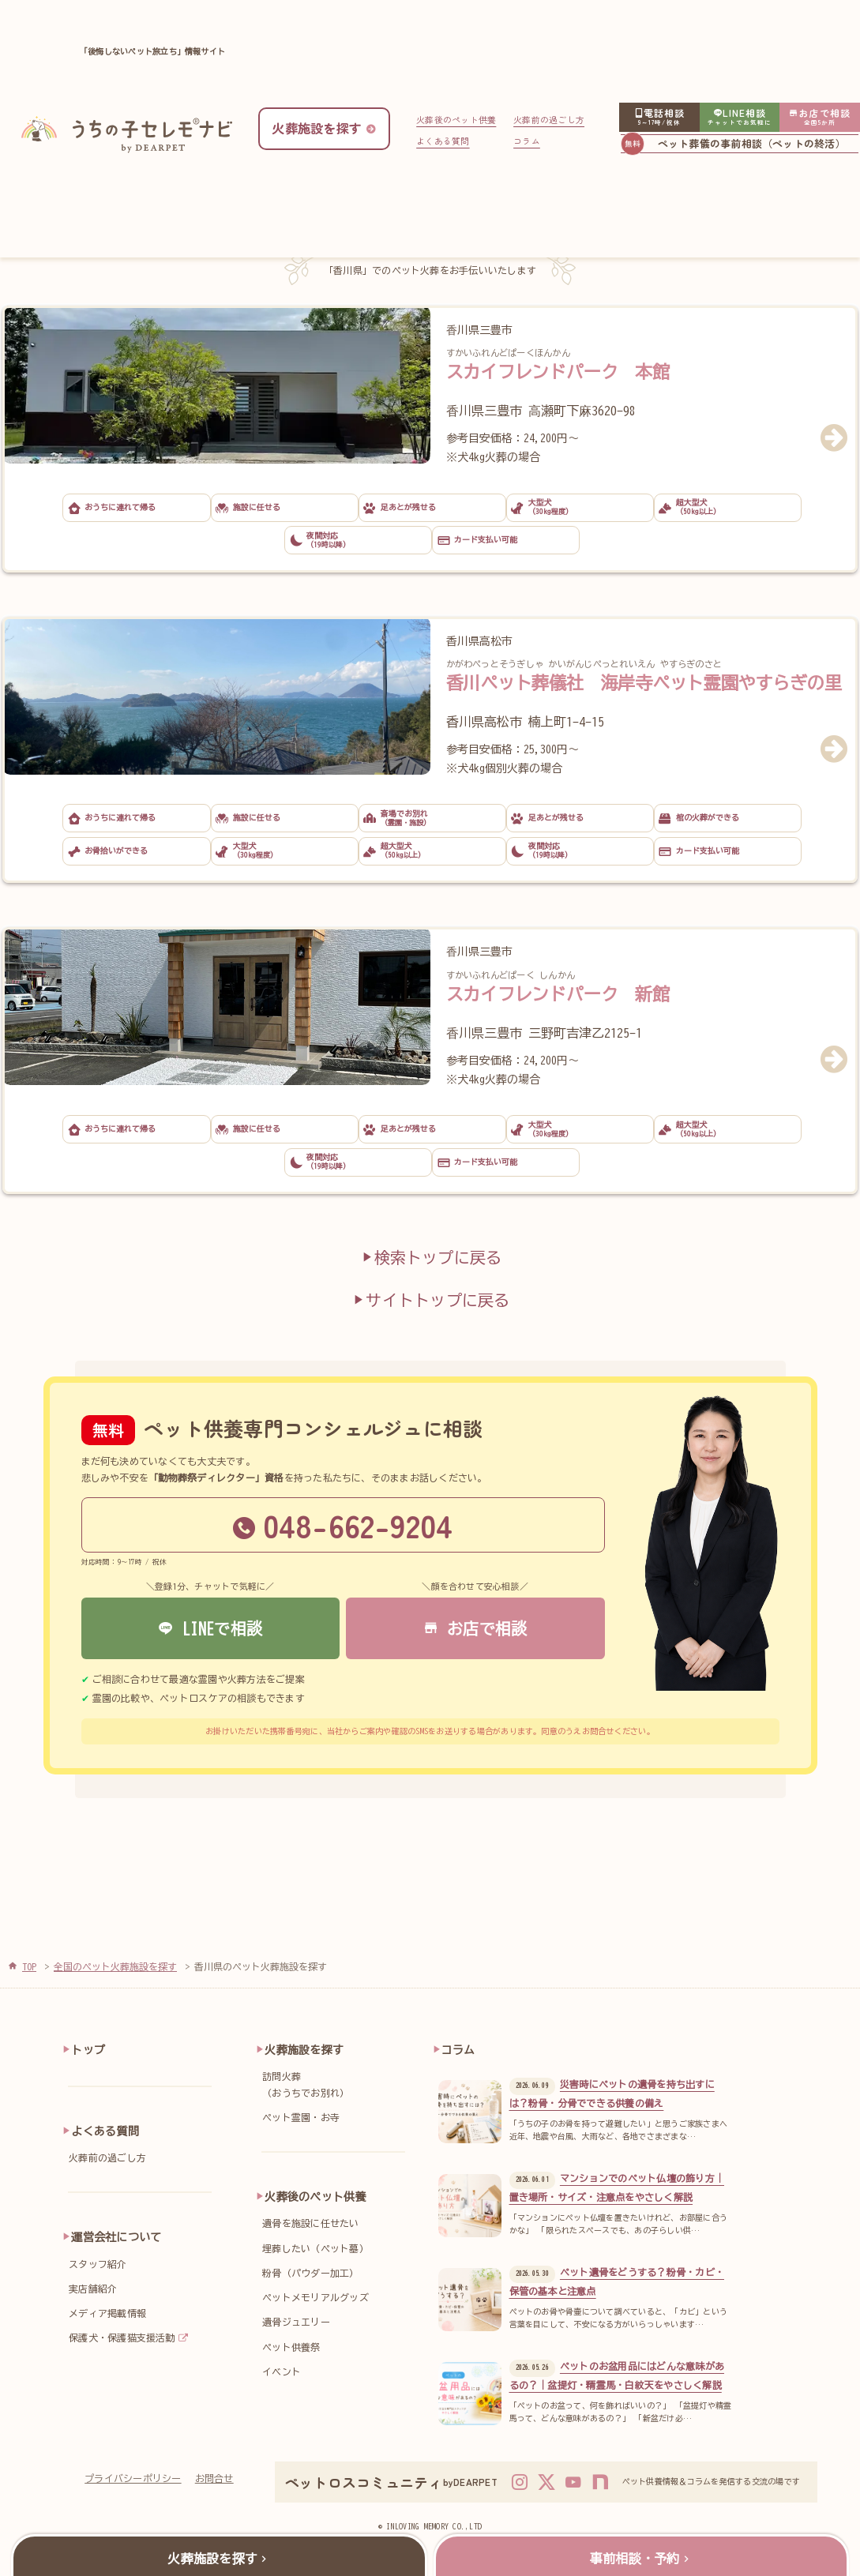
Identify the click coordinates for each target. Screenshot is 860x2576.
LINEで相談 (210, 1628)
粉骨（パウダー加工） (310, 2272)
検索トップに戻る (430, 1257)
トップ (88, 2050)
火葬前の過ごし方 (548, 119)
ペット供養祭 (291, 2347)
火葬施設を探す (304, 2050)
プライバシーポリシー (132, 2478)
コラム (526, 140)
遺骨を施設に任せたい (310, 2223)
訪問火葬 (337, 2086)
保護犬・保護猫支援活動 (122, 2337)
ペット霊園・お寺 (301, 2117)
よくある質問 (442, 140)
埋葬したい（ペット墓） (315, 2248)
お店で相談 (475, 1628)
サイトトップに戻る (429, 1299)
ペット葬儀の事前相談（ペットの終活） (752, 143)
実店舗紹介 (93, 2288)
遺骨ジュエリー (296, 2321)
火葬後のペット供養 (456, 119)
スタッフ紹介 (97, 2264)
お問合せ (214, 2478)
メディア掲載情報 (107, 2313)
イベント (281, 2371)
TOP (29, 1966)
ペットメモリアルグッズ (315, 2297)
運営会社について (116, 2237)
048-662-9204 (343, 1525)
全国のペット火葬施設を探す (115, 1966)
